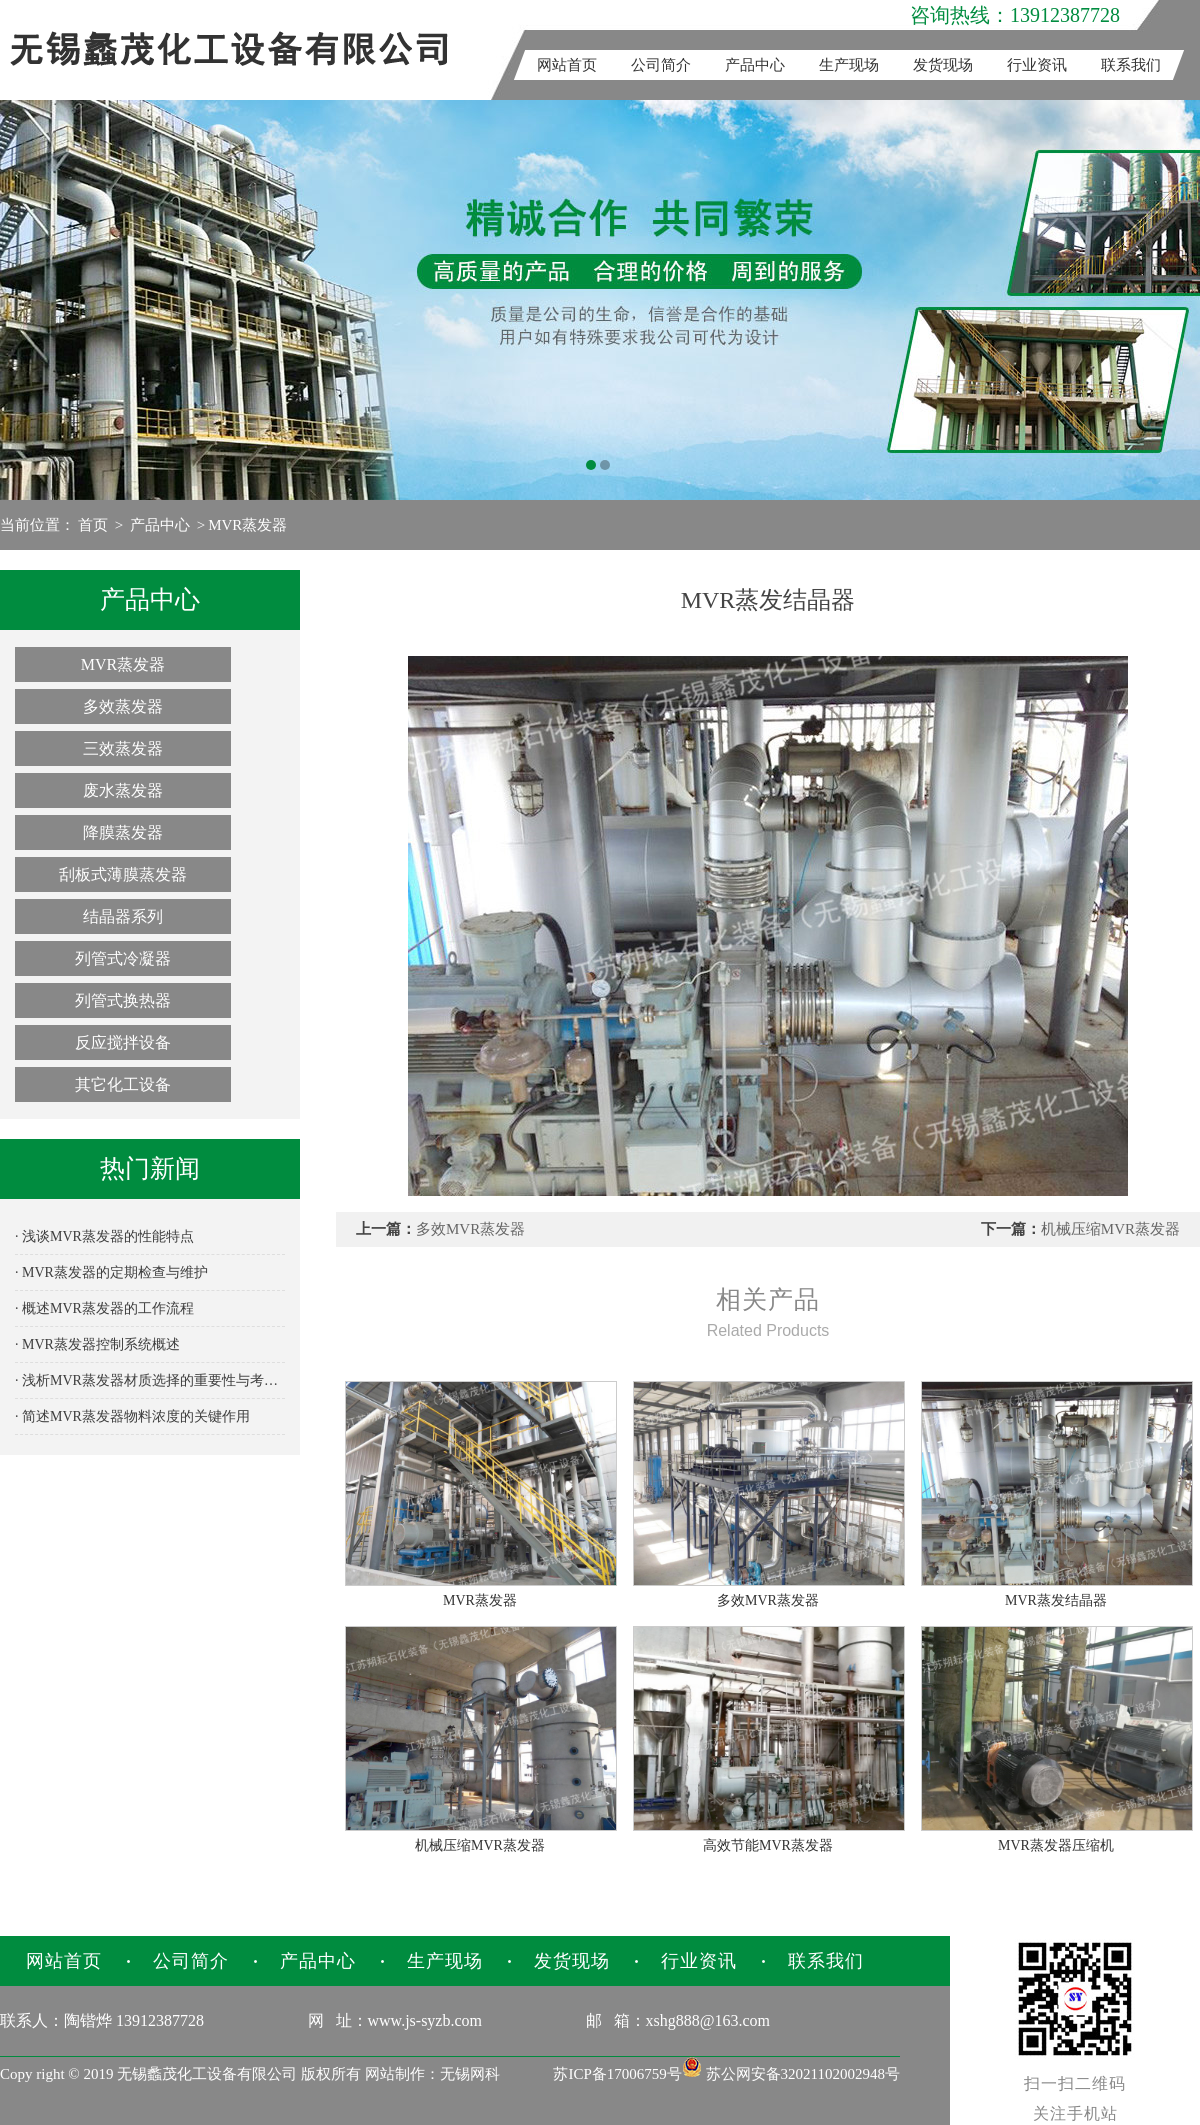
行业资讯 (1037, 65)
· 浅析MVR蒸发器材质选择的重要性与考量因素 (150, 1380)
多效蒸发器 (123, 706)
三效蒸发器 (123, 748)
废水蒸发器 (123, 790)
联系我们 (1131, 65)
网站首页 (567, 65)
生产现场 (849, 65)
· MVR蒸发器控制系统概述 (97, 1344)
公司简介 (661, 65)
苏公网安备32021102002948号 (791, 2074)
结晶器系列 (123, 916)
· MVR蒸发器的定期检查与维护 (111, 1272)
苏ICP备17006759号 (617, 2074)
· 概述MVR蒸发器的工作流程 (104, 1308)
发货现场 (943, 65)
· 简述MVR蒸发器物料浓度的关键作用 (132, 1416)
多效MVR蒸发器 (470, 1229)
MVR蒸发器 (247, 525)
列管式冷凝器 (123, 958)
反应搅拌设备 (123, 1042)
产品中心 (755, 65)
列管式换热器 (123, 1000)
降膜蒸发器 (123, 832)
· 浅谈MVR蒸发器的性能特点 (104, 1236)
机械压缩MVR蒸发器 (1110, 1229)
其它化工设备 (123, 1084)
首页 (93, 525)
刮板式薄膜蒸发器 (123, 874)
